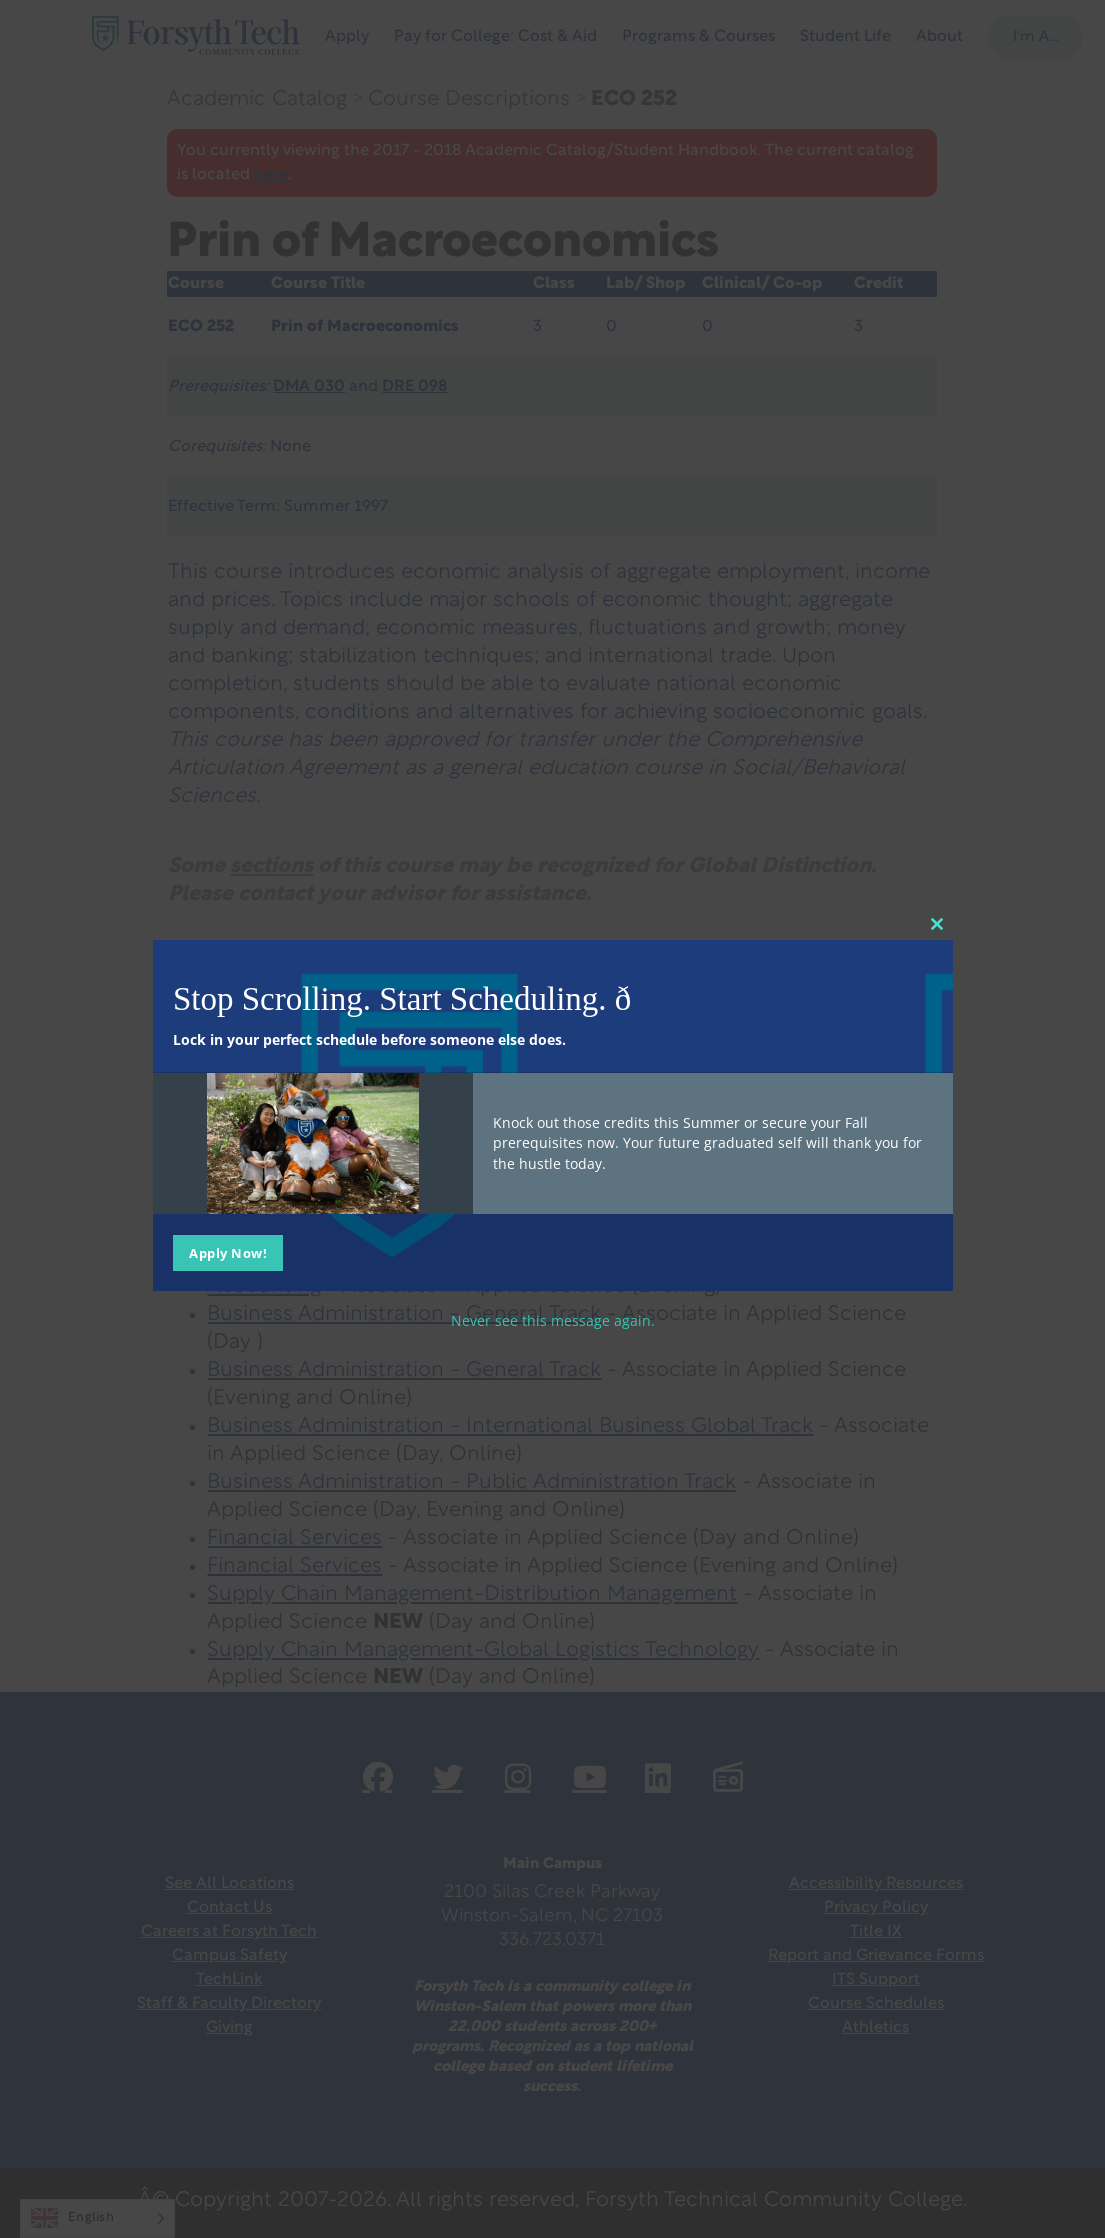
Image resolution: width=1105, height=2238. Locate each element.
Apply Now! (228, 1252)
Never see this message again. (553, 1319)
